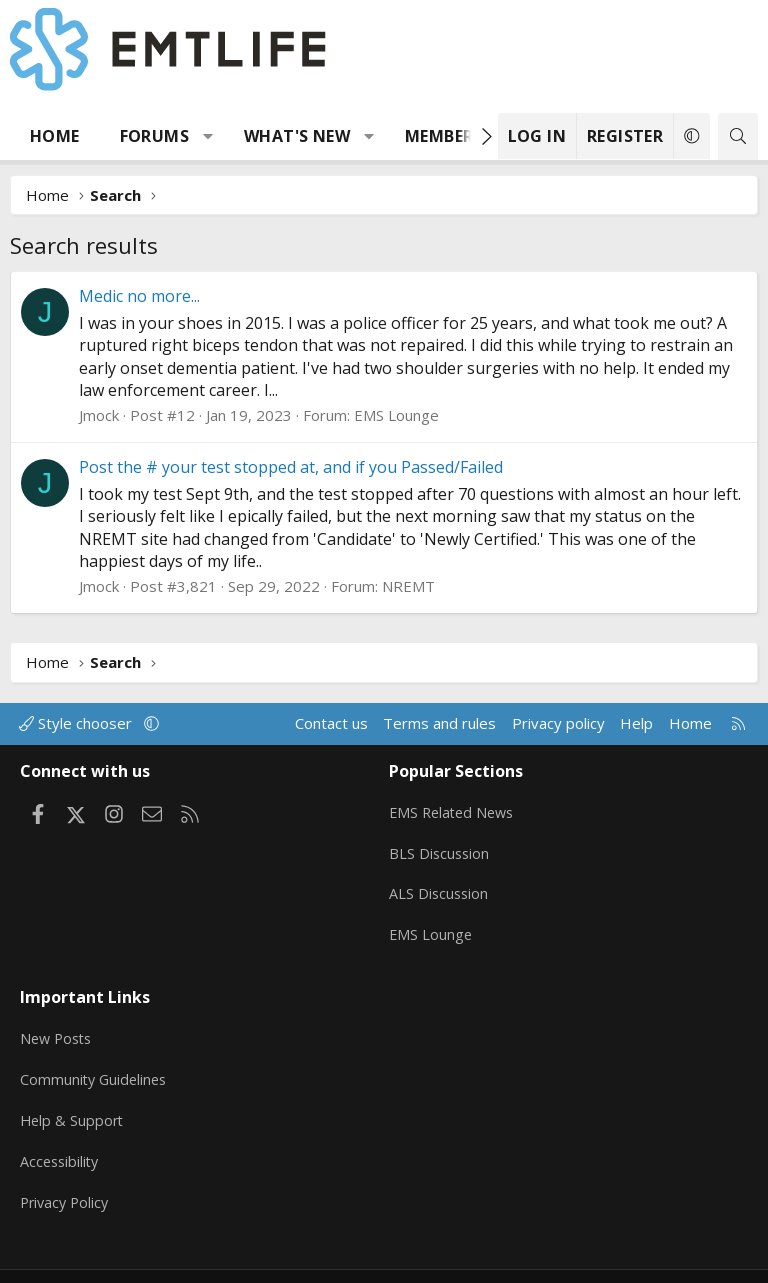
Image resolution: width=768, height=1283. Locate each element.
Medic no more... (139, 296)
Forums (154, 136)
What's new (297, 136)
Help (636, 723)
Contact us (331, 723)
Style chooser (77, 723)
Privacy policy (558, 723)
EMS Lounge (396, 415)
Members (444, 136)
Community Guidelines (96, 1056)
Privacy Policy (67, 1173)
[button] (208, 136)
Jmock (99, 415)
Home (55, 136)
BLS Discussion (440, 846)
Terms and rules (439, 723)
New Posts (58, 1017)
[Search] (738, 136)
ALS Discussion (440, 885)
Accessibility (61, 1134)
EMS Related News (455, 807)
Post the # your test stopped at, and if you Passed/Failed (291, 467)
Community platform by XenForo (316, 1259)
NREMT (408, 586)
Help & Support (73, 1095)
